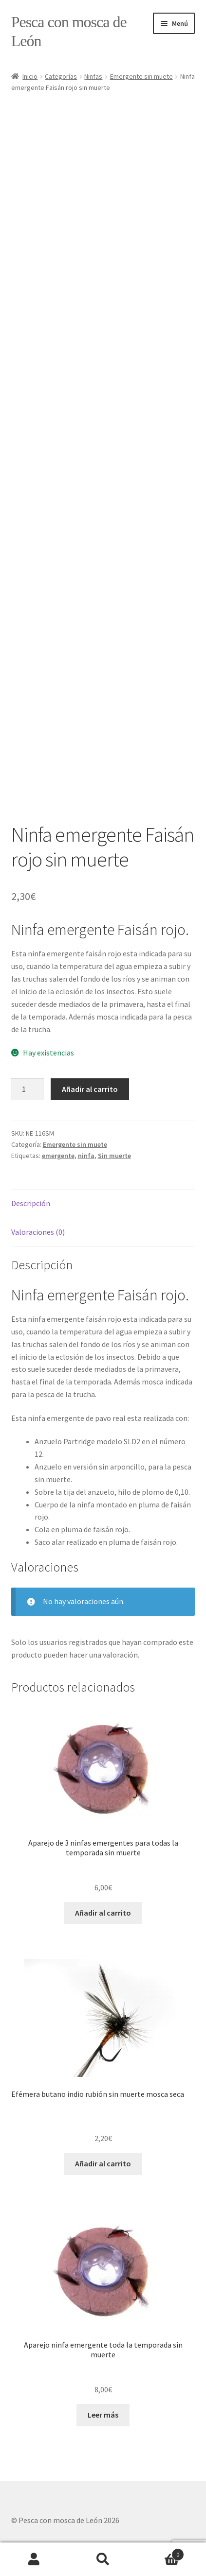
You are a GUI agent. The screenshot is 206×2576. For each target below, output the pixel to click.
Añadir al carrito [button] (103, 1913)
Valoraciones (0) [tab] (38, 1232)
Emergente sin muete (141, 76)
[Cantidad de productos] (27, 1089)
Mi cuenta (34, 2559)
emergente (58, 1155)
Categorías (61, 76)
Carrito (160, 2552)
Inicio (29, 76)
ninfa (86, 1155)
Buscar (103, 2559)
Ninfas (93, 76)
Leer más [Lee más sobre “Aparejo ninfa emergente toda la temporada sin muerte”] (103, 2415)
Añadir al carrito (90, 1089)
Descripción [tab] (30, 1203)
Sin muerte (114, 1155)
